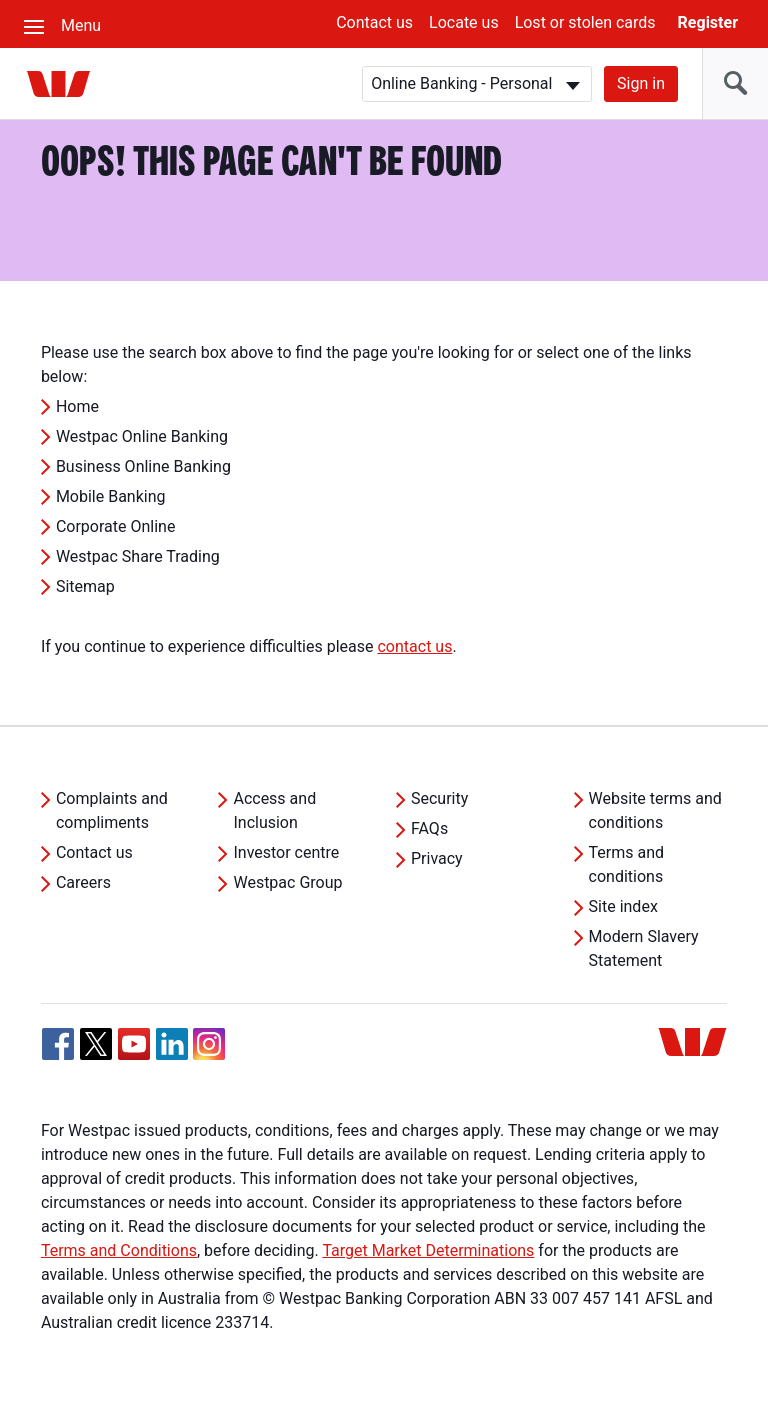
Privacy (437, 858)
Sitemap (85, 586)
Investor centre (286, 852)
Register (708, 22)
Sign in (641, 83)
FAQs (429, 828)
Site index (623, 906)
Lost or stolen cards (585, 22)
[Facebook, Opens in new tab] (58, 1044)
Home (77, 406)
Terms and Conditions (119, 1250)
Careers (83, 882)
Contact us (374, 22)
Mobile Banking (111, 496)
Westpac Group (287, 882)
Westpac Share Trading (138, 556)
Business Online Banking (143, 466)
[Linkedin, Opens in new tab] (172, 1044)
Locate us (464, 22)
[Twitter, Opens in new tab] (96, 1044)
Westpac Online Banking (142, 436)
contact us (414, 646)
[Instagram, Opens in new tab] (209, 1054)
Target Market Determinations (428, 1250)
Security (439, 798)
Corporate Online (116, 526)
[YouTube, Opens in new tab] (134, 1044)
